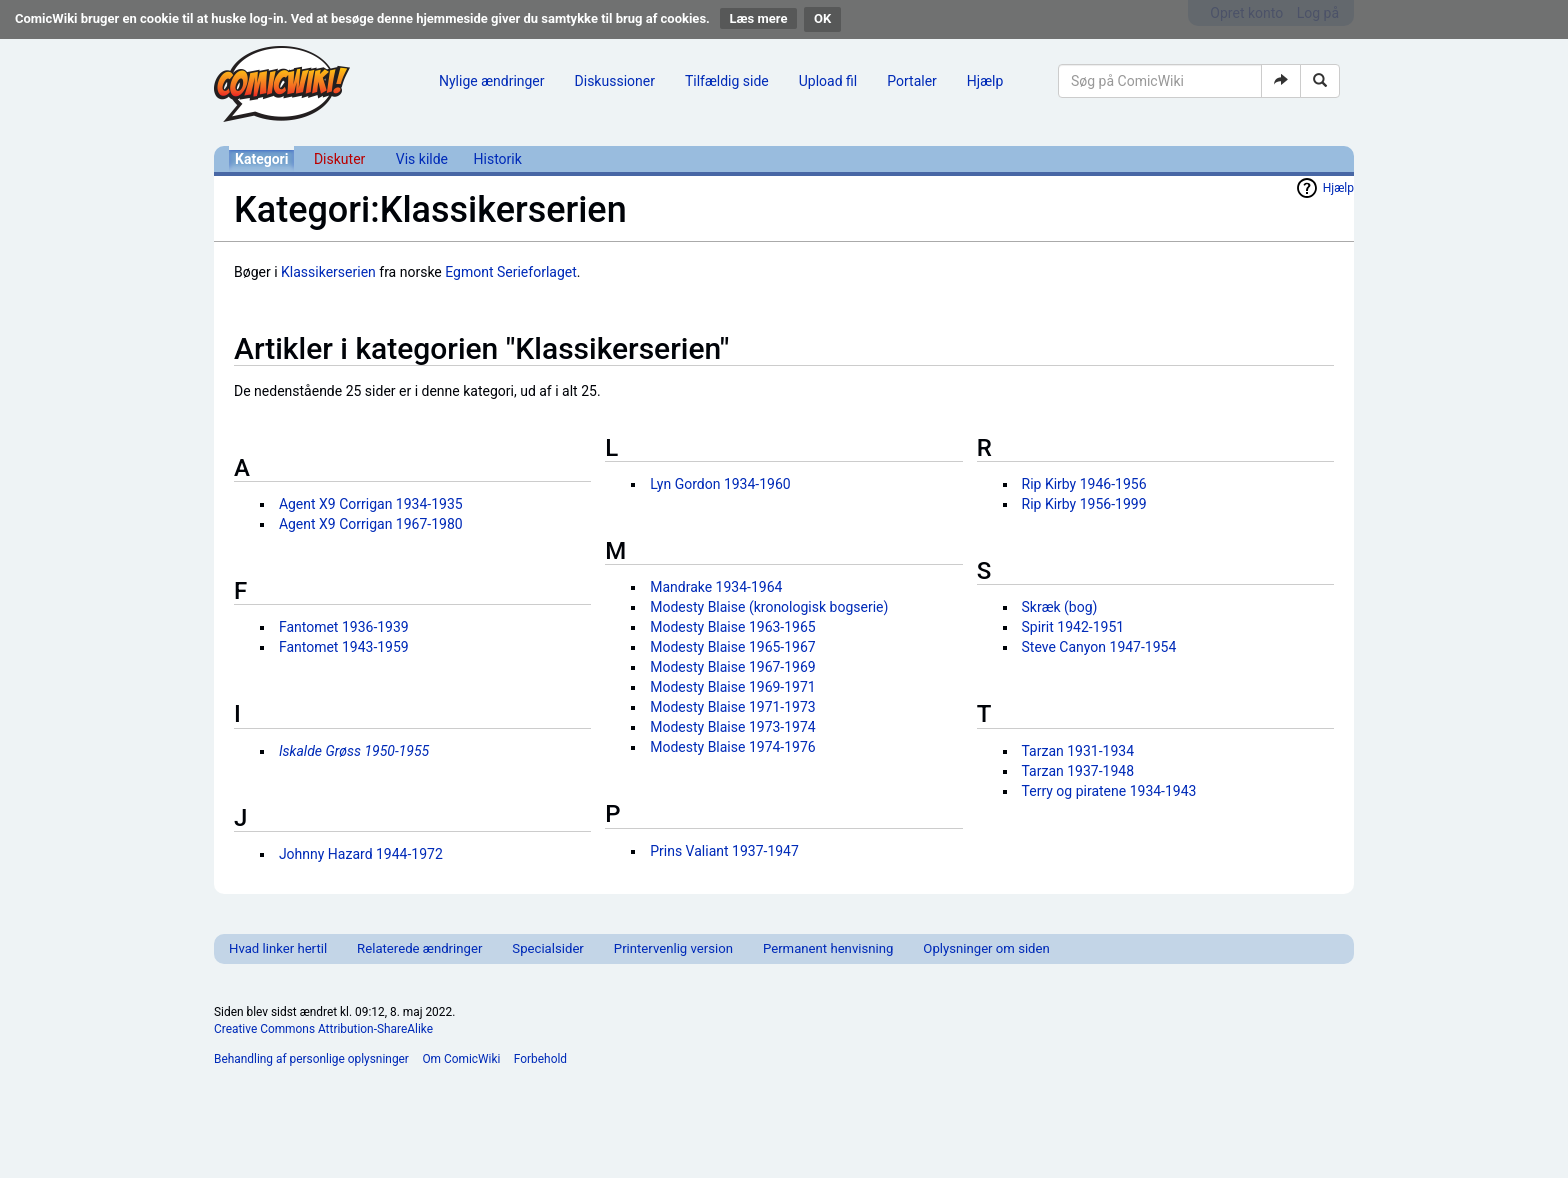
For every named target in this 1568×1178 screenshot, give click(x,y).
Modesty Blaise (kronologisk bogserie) (769, 607)
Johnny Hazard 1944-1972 (361, 854)
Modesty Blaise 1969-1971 (733, 687)
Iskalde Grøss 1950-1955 (354, 751)
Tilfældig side (727, 81)
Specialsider (547, 948)
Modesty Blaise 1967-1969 (733, 667)
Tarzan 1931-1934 (1078, 751)
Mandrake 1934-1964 (716, 587)
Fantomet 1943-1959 (344, 647)
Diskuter (339, 159)
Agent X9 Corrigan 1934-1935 (371, 504)
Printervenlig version (673, 948)
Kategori (261, 159)
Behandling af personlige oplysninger (311, 1059)
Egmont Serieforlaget (511, 272)
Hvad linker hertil (278, 948)
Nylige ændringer (492, 81)
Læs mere (759, 18)
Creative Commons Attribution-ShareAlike (323, 1029)
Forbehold (540, 1059)
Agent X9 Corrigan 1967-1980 (371, 524)
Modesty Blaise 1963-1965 (733, 627)
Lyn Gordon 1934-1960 (720, 484)
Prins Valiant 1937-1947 (724, 851)
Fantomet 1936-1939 (344, 627)
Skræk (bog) (1060, 607)
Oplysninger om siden (986, 948)
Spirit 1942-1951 (1073, 627)
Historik (498, 159)
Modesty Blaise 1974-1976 (733, 747)
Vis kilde (422, 159)
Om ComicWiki (461, 1059)
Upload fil (828, 81)
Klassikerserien (328, 272)
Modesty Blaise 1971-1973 (733, 707)
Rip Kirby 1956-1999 (1084, 504)
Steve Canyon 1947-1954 (1099, 647)
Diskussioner (615, 81)
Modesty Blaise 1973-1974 (733, 727)
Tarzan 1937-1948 (1078, 771)
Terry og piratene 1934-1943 (1109, 791)
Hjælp (985, 81)
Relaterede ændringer (419, 948)
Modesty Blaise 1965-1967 (733, 647)
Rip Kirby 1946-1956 (1084, 484)
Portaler (912, 81)
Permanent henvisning (828, 948)
